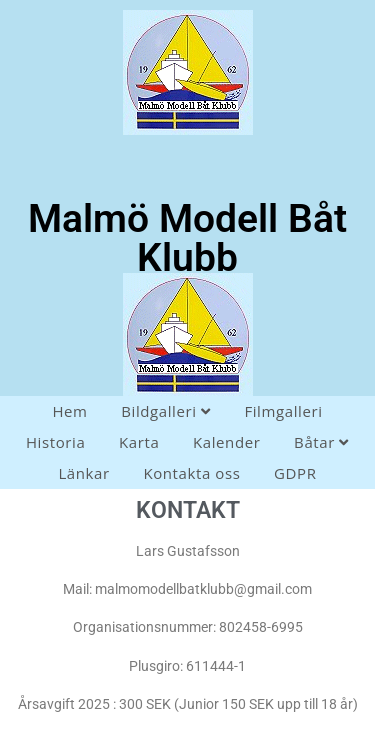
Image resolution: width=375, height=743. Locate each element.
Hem (69, 411)
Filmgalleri (283, 411)
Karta (139, 442)
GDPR (295, 473)
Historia (55, 442)
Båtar (321, 442)
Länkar (83, 473)
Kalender (226, 442)
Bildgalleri (166, 411)
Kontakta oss (191, 473)
